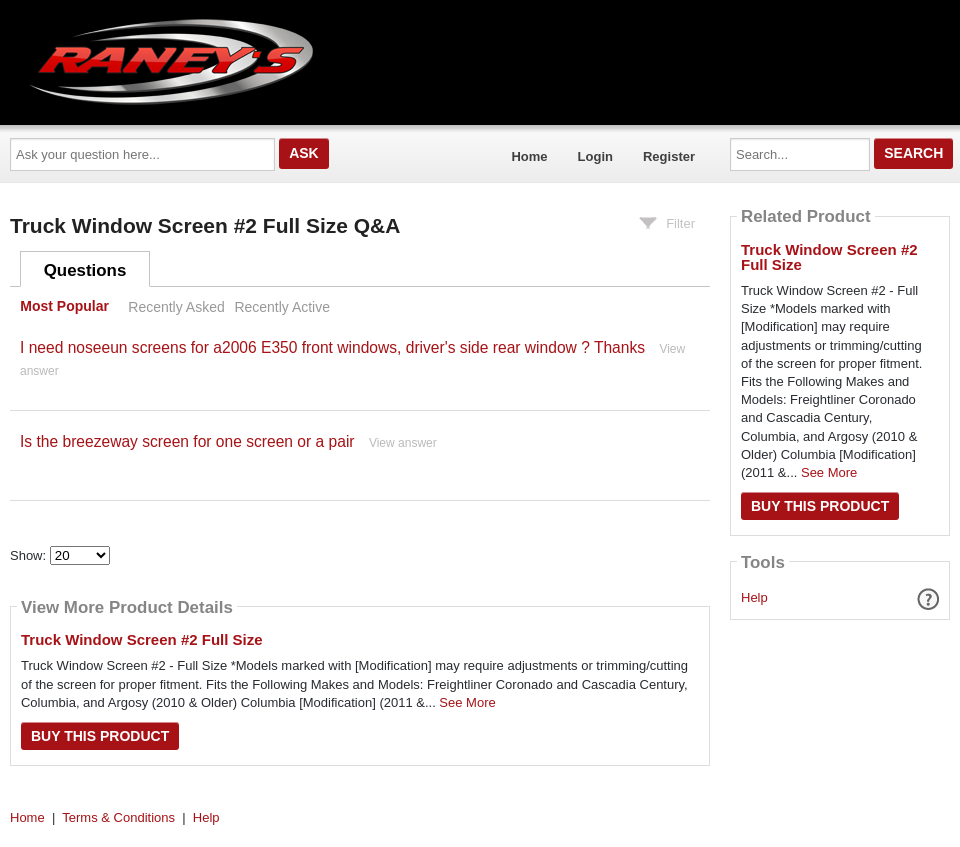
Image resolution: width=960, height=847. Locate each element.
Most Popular (64, 307)
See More (467, 702)
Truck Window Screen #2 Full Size (142, 639)
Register (669, 156)
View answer (403, 443)
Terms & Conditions (118, 817)
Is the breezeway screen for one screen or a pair (187, 441)
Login (595, 156)
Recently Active (282, 307)
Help (754, 597)
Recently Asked (176, 307)
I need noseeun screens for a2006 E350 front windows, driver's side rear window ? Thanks (332, 347)
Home (529, 156)
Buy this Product (100, 736)
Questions (85, 270)
